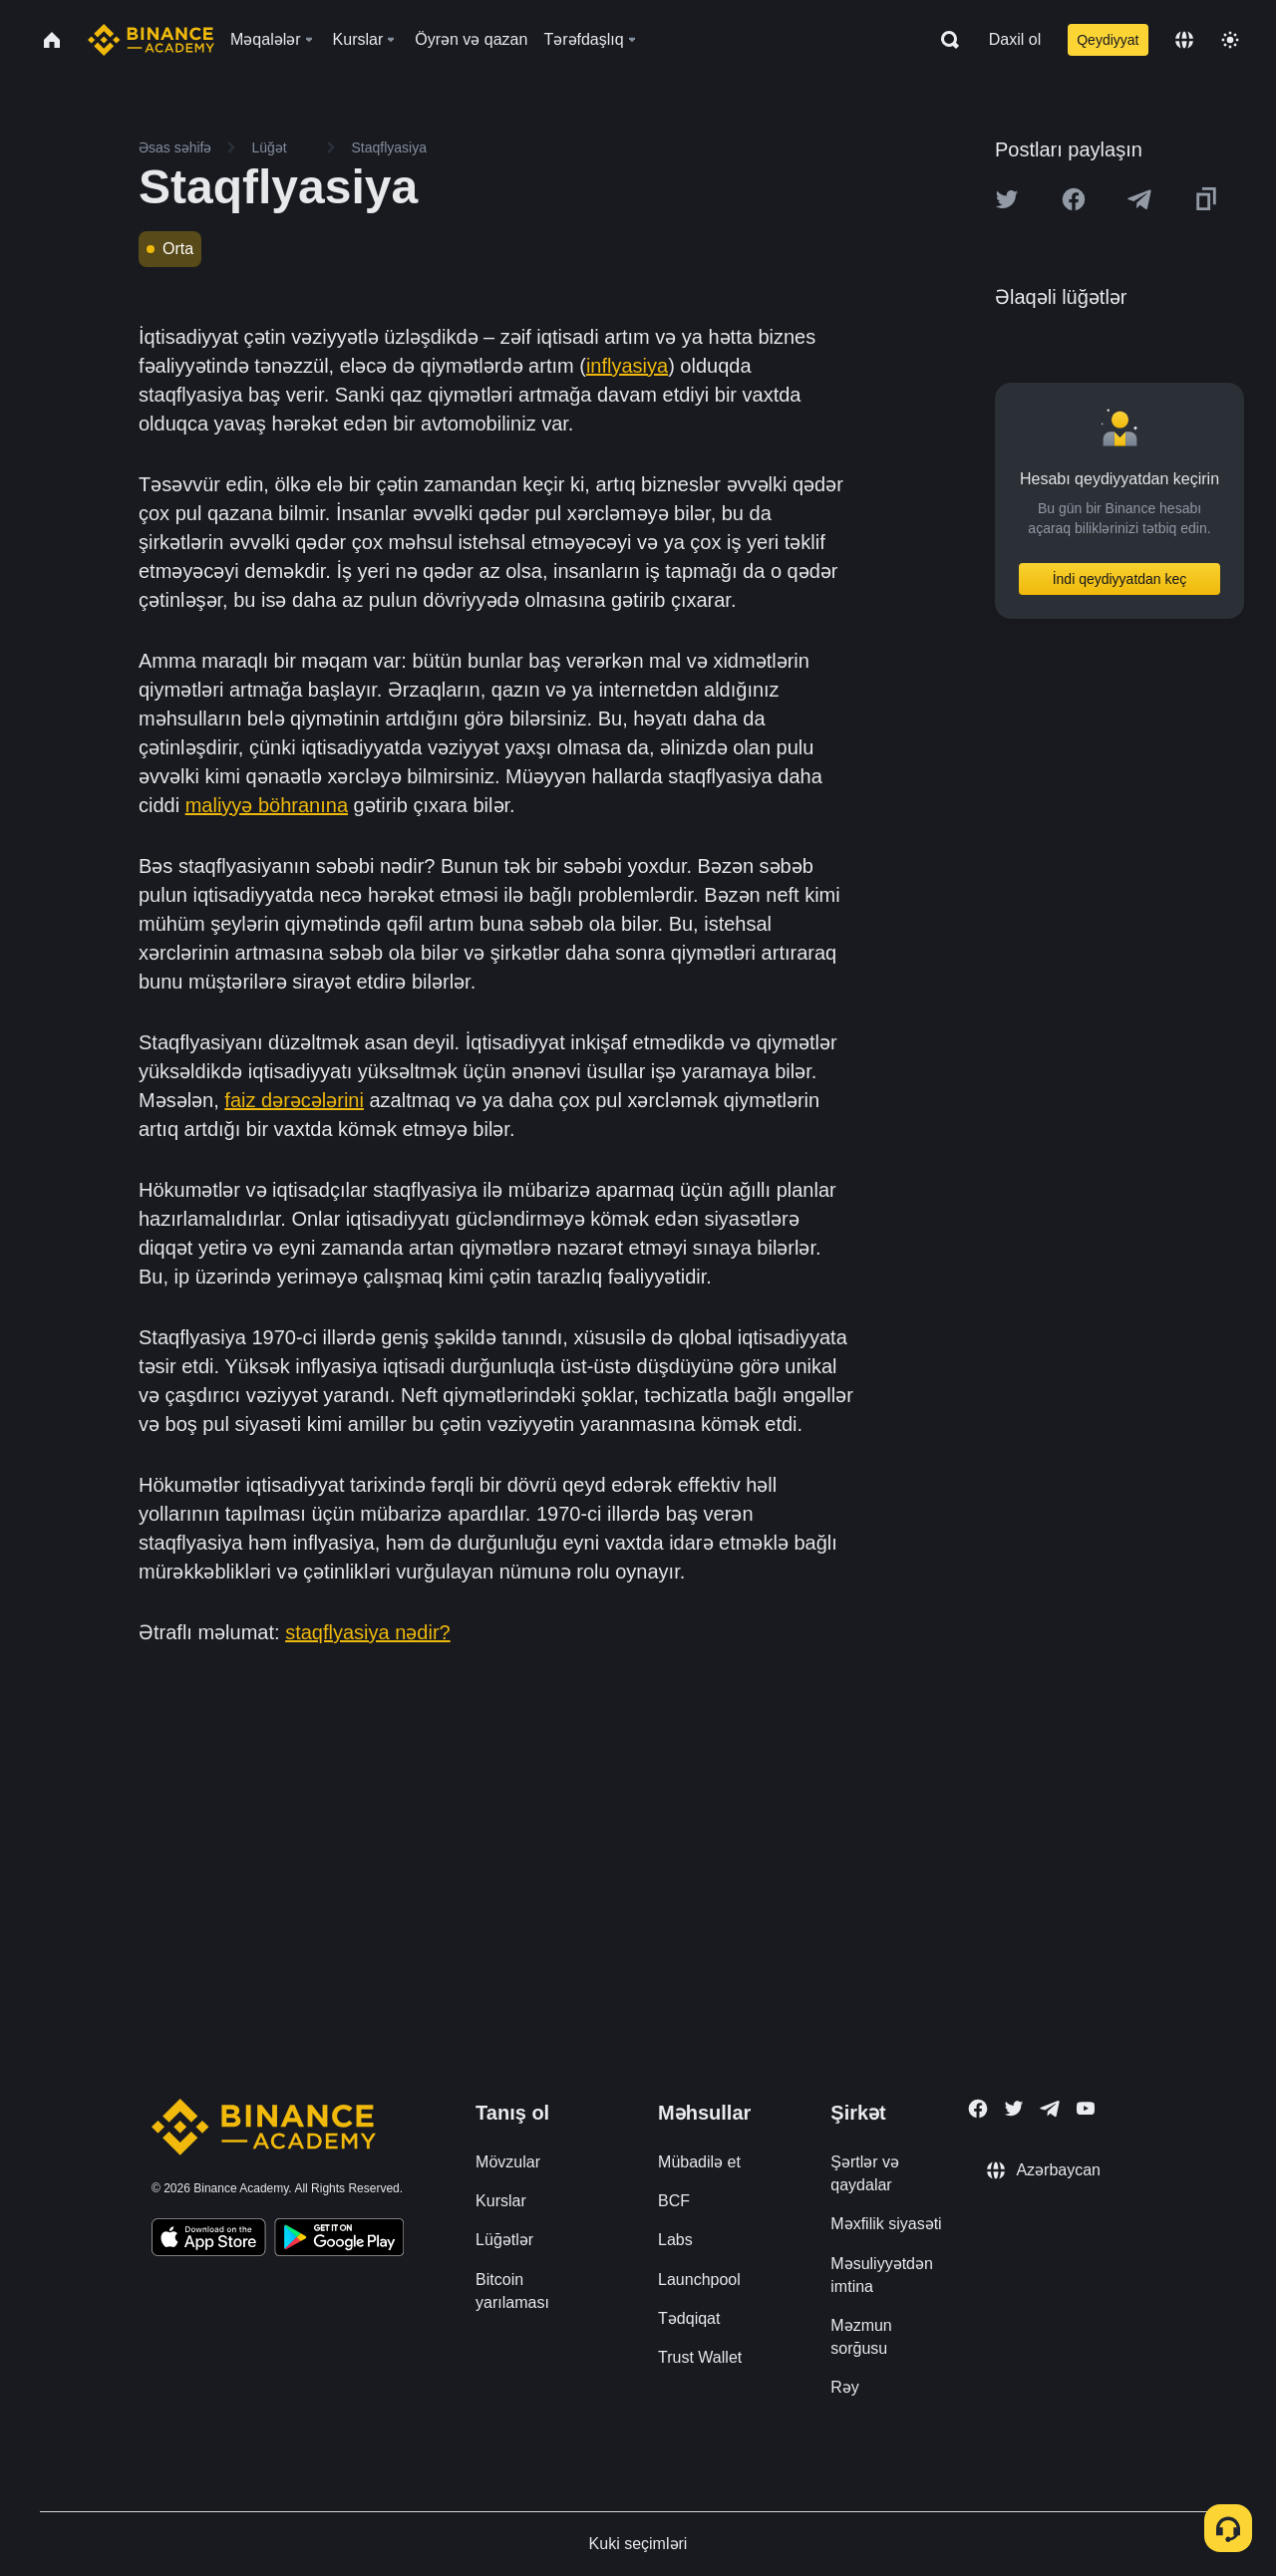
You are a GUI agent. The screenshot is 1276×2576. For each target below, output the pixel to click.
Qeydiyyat (1107, 40)
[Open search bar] (944, 40)
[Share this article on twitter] (1007, 199)
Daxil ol (1015, 39)
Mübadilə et (699, 2161)
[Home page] (151, 40)
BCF (674, 2200)
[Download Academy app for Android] (339, 2240)
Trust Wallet (700, 2357)
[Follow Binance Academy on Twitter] (1014, 2109)
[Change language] (1184, 40)
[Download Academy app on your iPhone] (209, 2240)
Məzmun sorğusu (860, 2337)
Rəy (844, 2387)
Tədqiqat (689, 2318)
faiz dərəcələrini (294, 1100)
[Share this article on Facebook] (1074, 199)
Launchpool (699, 2279)
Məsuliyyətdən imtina (881, 2275)
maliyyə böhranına (266, 805)
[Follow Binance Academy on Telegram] (1050, 2109)
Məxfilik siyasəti (885, 2223)
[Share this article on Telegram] (1139, 199)
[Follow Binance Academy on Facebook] (978, 2109)
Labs (675, 2239)
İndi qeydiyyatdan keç (1120, 579)
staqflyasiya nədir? (368, 1632)
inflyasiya (627, 366)
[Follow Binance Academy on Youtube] (1086, 2108)
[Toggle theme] (1230, 40)
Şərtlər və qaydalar (864, 2173)
